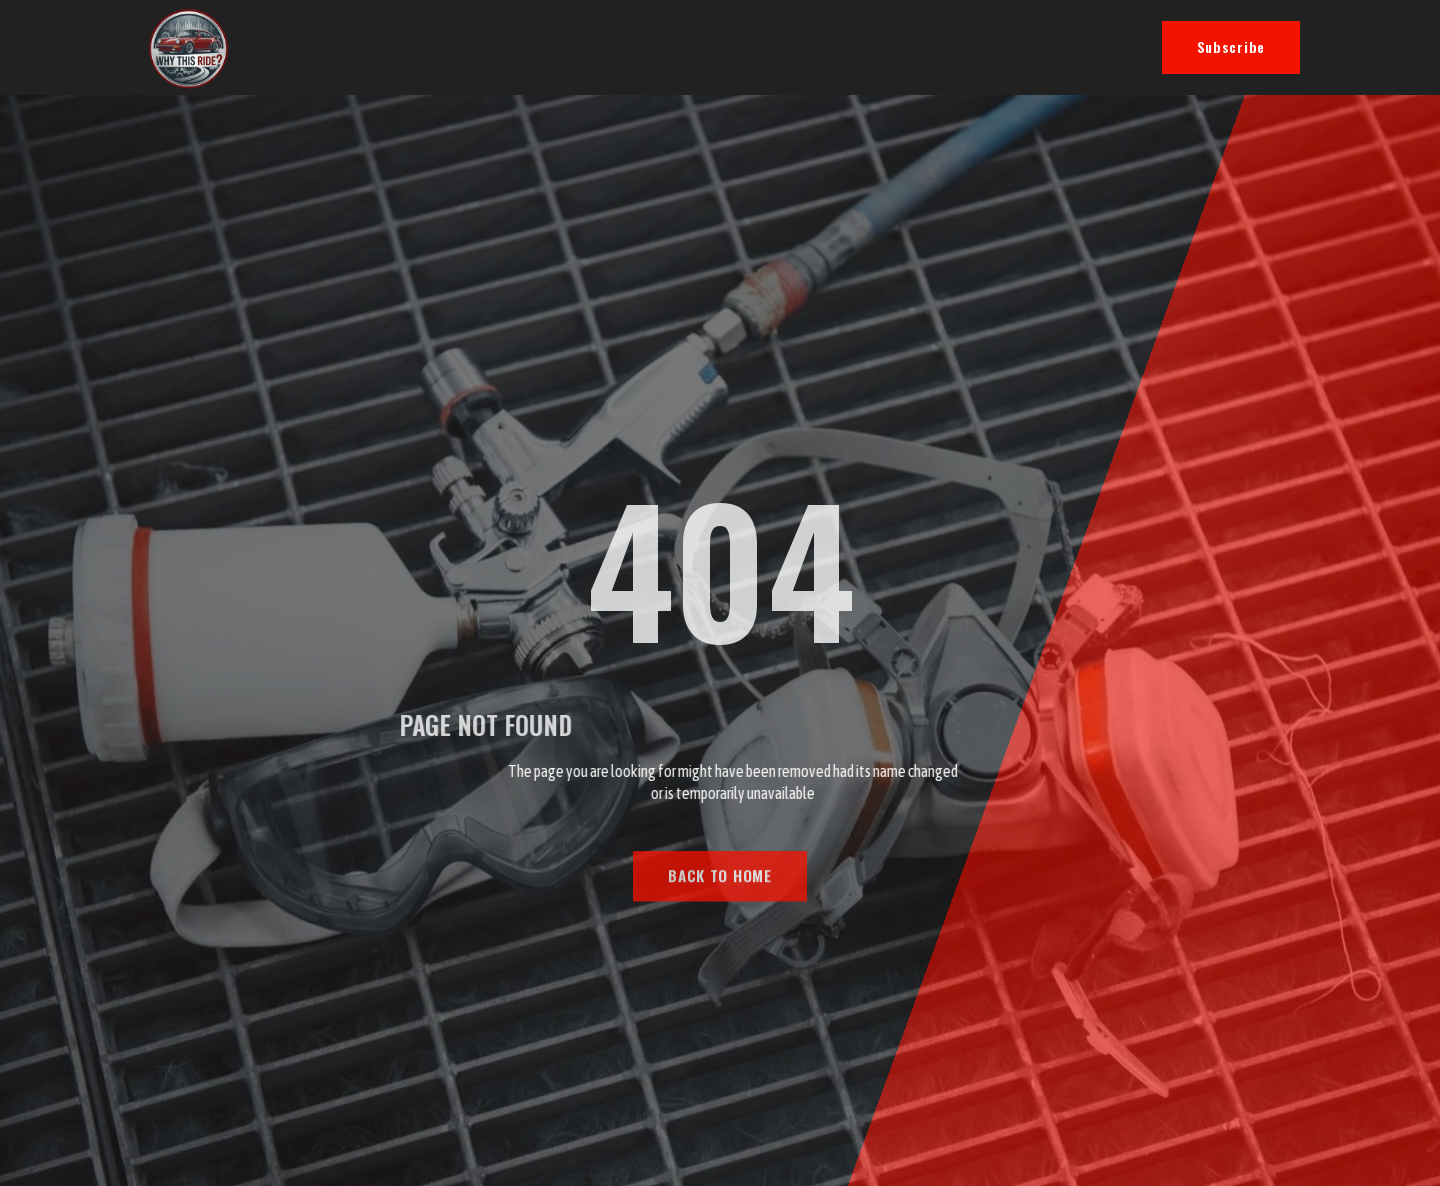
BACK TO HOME (720, 899)
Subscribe (1231, 46)
